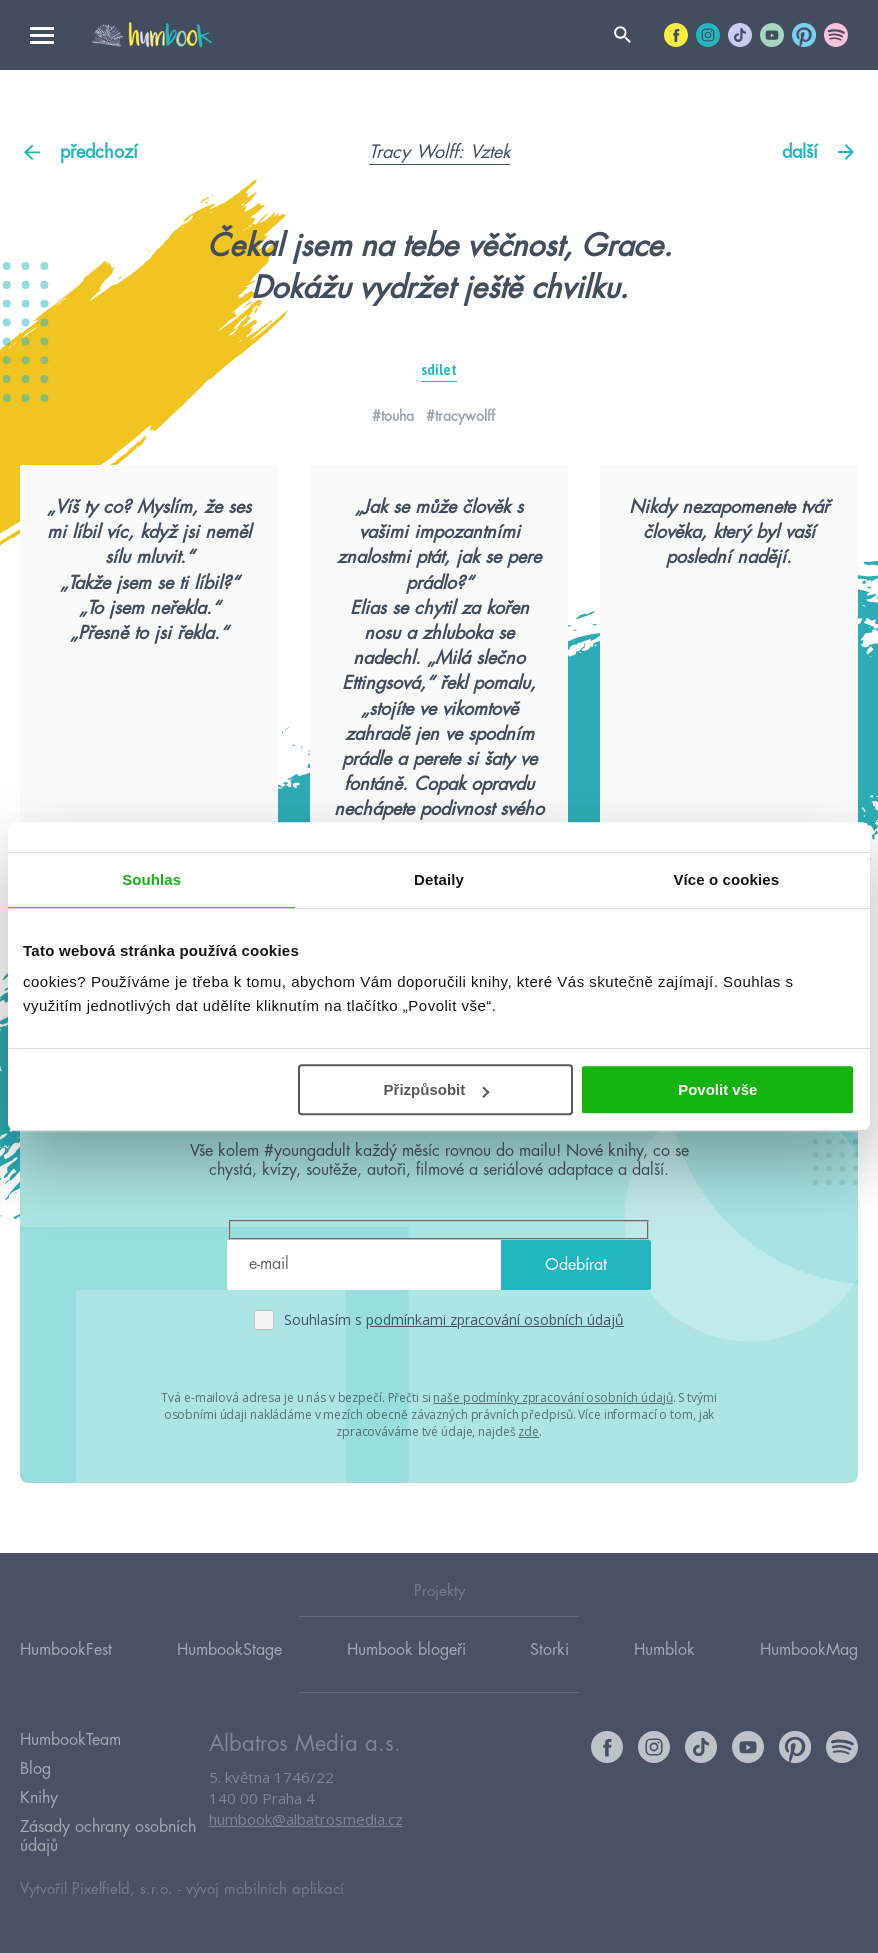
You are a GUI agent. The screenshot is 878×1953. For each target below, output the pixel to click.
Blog (35, 1769)
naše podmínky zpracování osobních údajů (552, 1397)
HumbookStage (229, 1650)
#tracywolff (460, 416)
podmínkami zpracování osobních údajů (495, 1319)
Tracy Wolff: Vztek (439, 152)
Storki (549, 1650)
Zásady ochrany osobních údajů (108, 1836)
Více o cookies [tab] (727, 879)
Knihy (39, 1798)
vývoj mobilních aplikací (265, 1889)
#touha (393, 416)
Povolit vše (717, 1089)
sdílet (439, 370)
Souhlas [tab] (151, 879)
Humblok (664, 1650)
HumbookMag (809, 1650)
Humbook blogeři (406, 1650)
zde (528, 1431)
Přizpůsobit (437, 1089)
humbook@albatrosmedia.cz (306, 1819)
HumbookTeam (70, 1740)
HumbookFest (66, 1650)
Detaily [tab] (439, 879)
